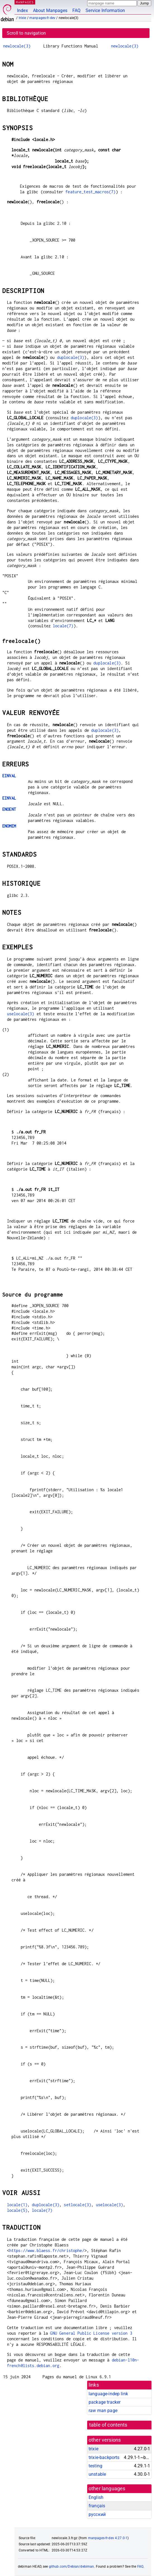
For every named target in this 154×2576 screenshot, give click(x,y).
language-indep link (108, 2393)
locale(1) (17, 2204)
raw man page (103, 2410)
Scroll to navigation (26, 33)
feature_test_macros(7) (90, 191)
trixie (22, 18)
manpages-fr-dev (42, 18)
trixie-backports (104, 2457)
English (96, 2497)
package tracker (104, 2402)
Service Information (105, 10)
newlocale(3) (16, 46)
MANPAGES (25, 2)
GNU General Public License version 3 (91, 2333)
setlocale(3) (77, 2204)
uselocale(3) (20, 1013)
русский (97, 2514)
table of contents (108, 2425)
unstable (97, 2474)
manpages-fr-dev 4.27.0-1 (108, 2538)
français (97, 2505)
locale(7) (63, 625)
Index (22, 10)
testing (95, 2465)
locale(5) (17, 2210)
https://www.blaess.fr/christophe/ (46, 2250)
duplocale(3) (70, 357)
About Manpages (50, 10)
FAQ (76, 10)
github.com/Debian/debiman (71, 2566)
